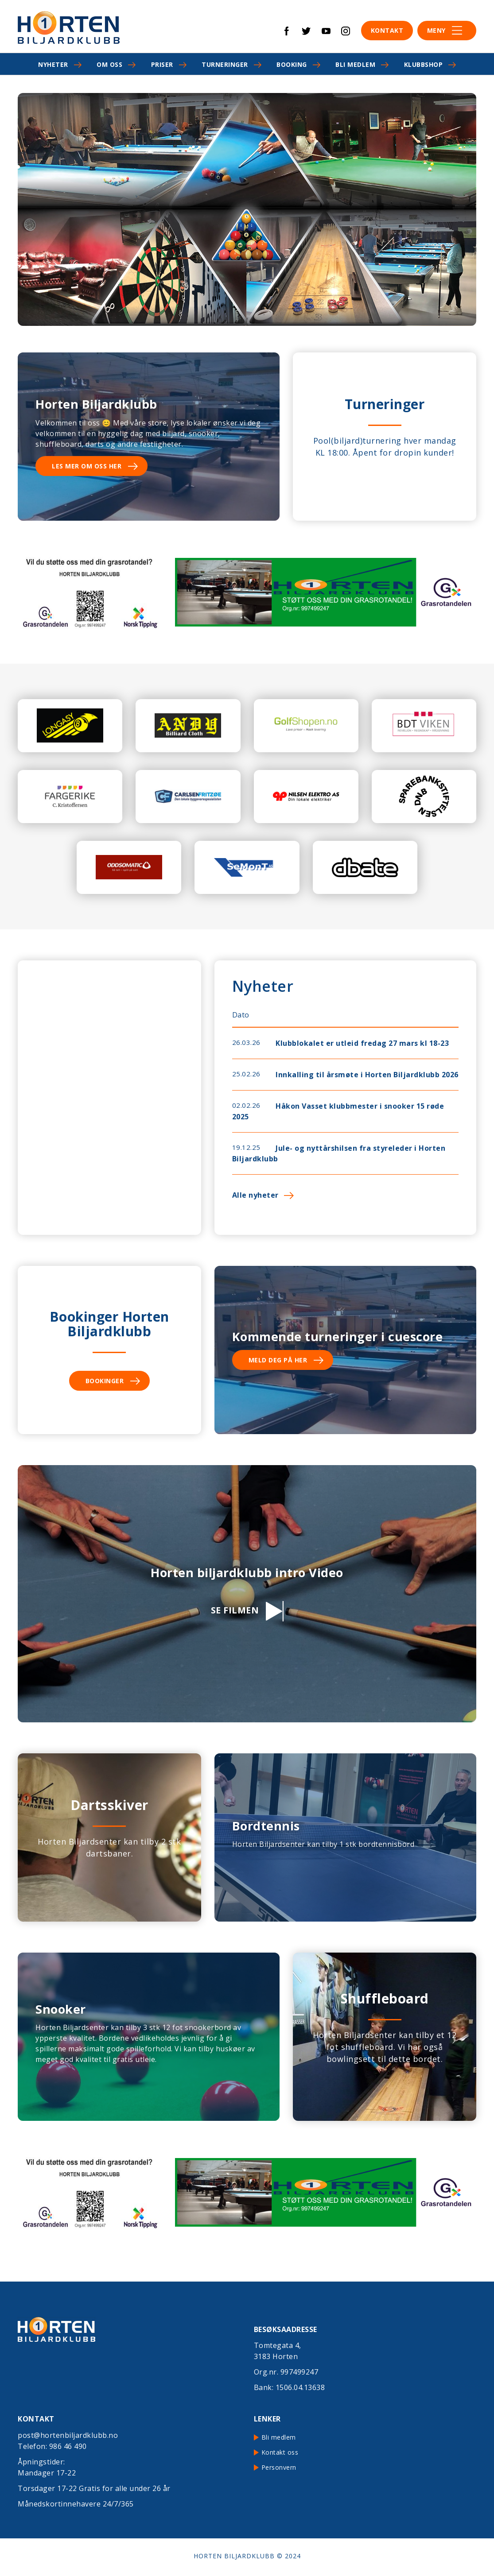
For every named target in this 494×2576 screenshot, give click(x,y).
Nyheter (53, 64)
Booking (291, 64)
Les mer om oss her (86, 466)
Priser (162, 64)
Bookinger (105, 1381)
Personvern (278, 2467)
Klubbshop (423, 64)
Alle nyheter (255, 1195)
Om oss (109, 64)
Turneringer (225, 64)
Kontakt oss (280, 2452)
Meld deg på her (278, 1360)
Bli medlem (355, 64)
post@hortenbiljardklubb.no (68, 2435)
